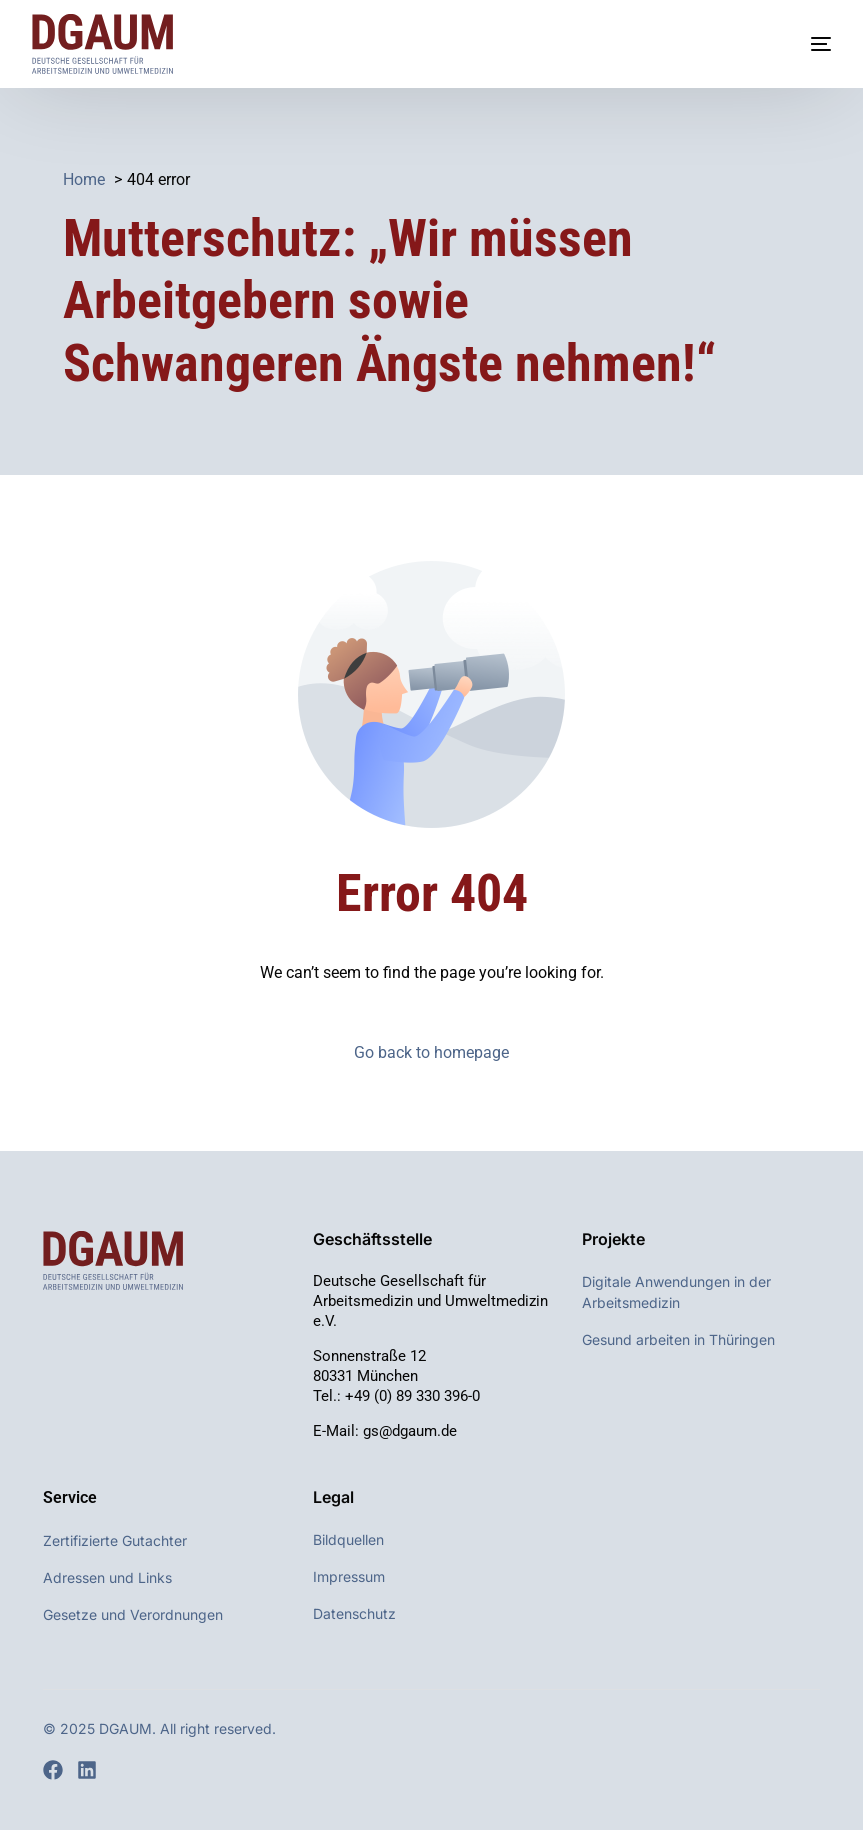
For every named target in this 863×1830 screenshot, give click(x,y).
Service (70, 1497)
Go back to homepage (431, 1052)
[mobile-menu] (801, 44)
